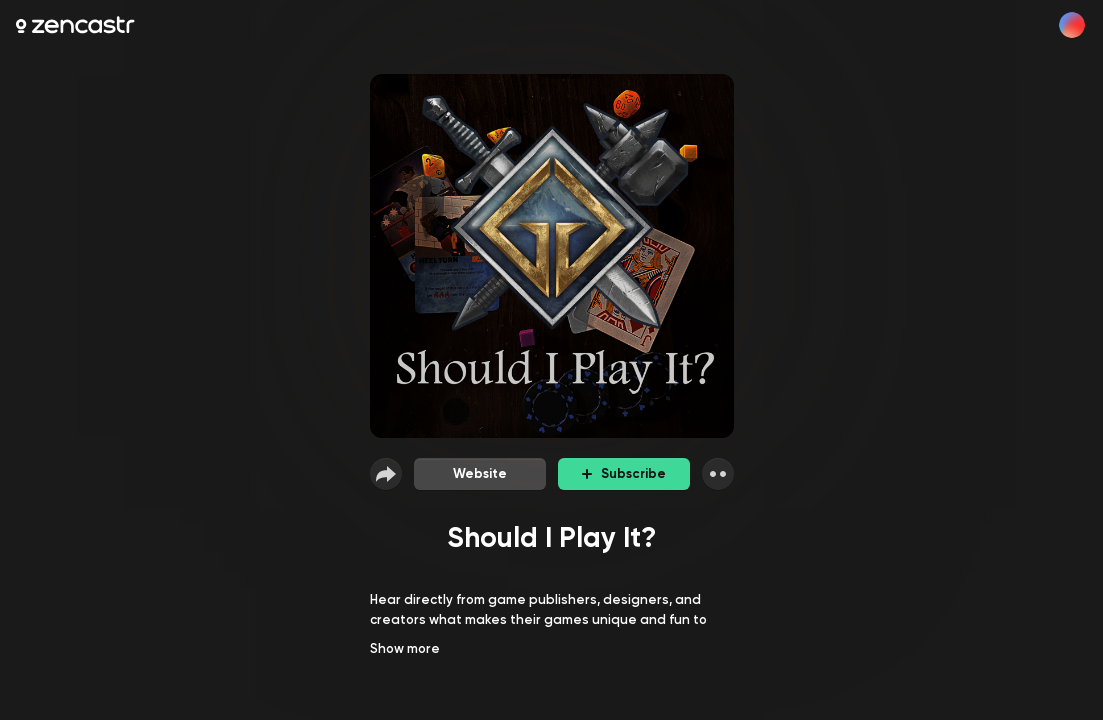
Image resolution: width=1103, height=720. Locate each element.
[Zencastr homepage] (75, 25)
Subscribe (624, 473)
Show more (405, 648)
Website (480, 473)
